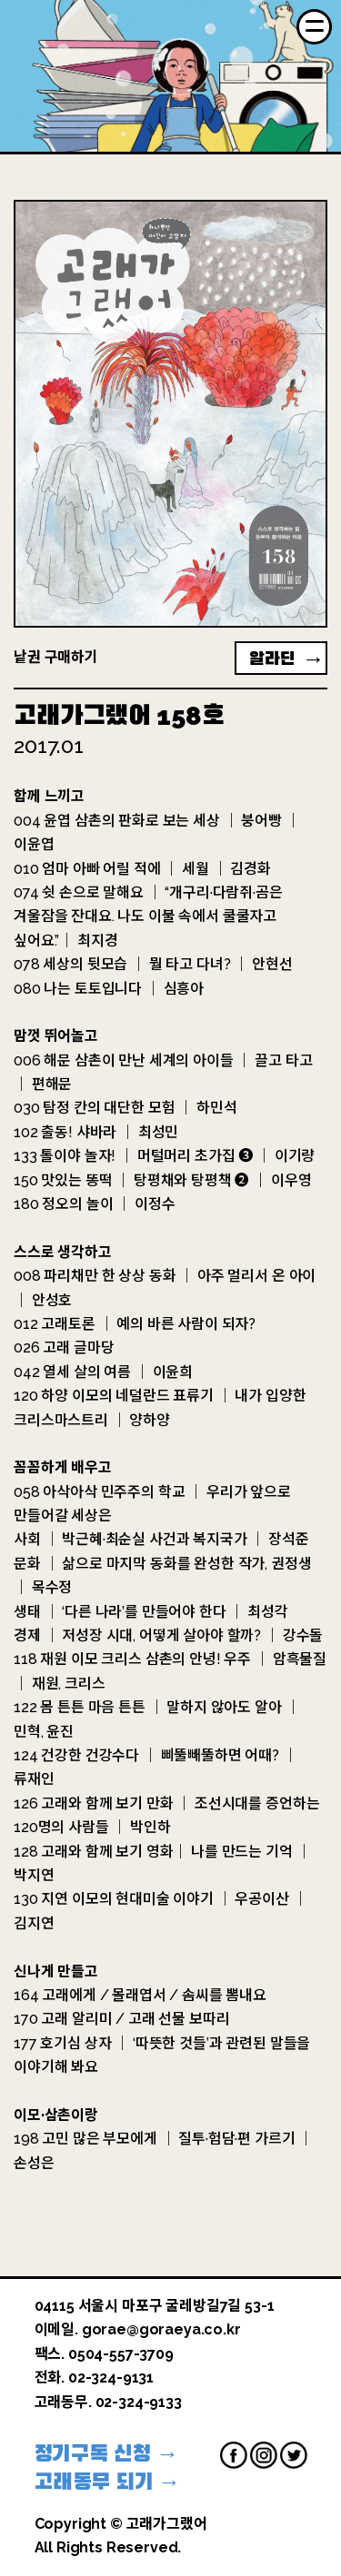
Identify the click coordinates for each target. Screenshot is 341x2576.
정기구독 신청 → (107, 2453)
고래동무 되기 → (108, 2481)
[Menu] (314, 27)
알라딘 (272, 658)
